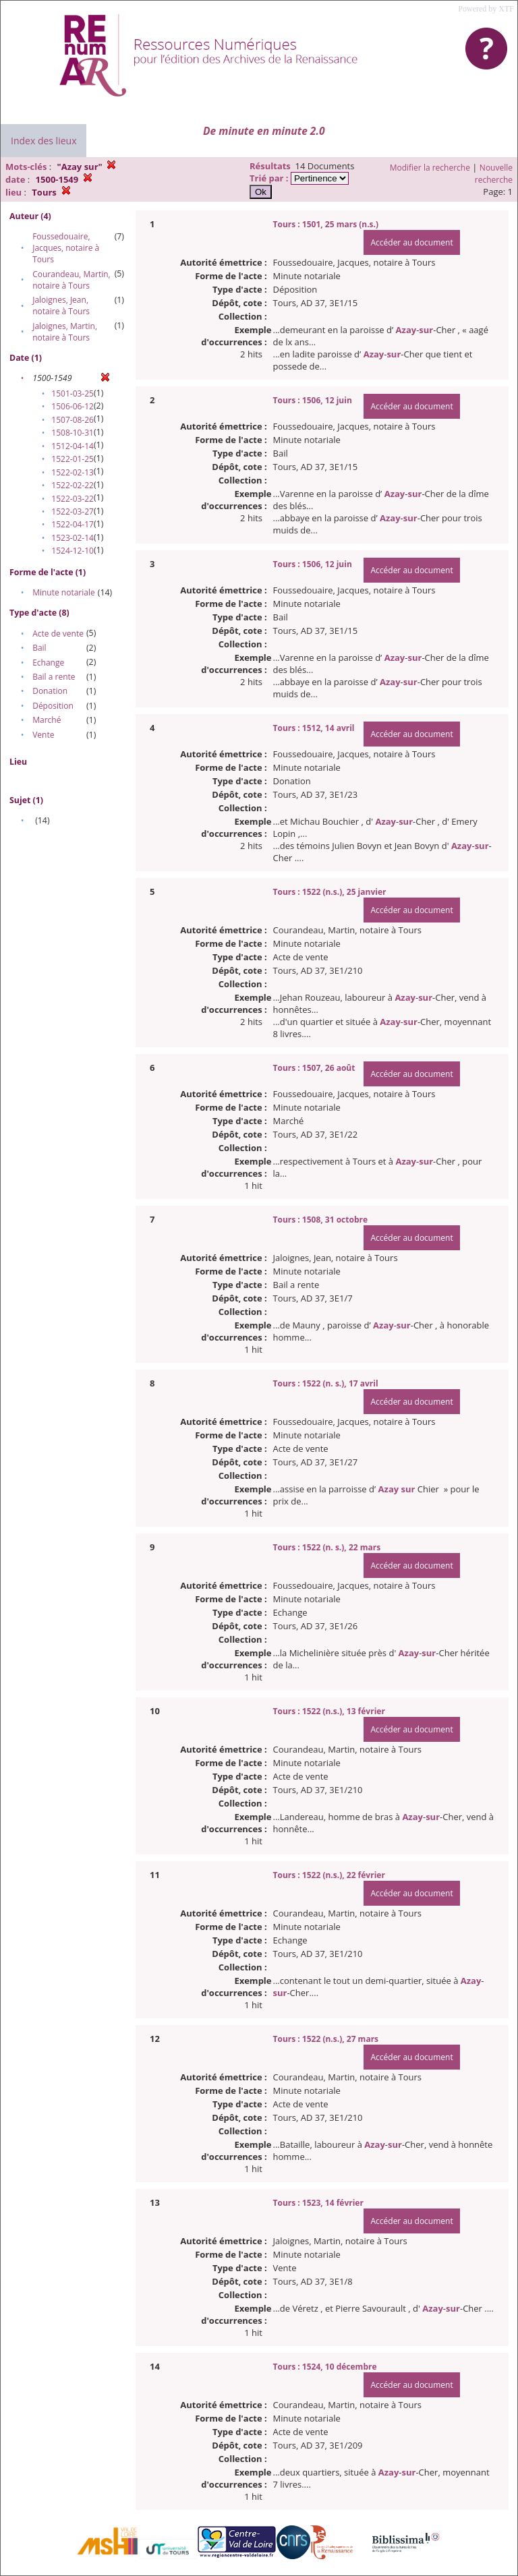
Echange (48, 662)
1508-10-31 (72, 432)
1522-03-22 (72, 498)
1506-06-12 (72, 406)
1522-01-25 (72, 459)
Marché (46, 720)
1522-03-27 (72, 511)
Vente (43, 734)
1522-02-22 (72, 485)
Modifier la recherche (430, 167)
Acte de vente (58, 633)
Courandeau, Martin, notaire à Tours (71, 279)
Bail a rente (53, 676)
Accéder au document (411, 242)
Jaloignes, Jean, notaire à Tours (61, 305)
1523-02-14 (72, 538)
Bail (39, 647)
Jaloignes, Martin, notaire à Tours (64, 331)
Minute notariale (63, 592)
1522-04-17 (72, 524)
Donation (49, 691)
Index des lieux (43, 140)
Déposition (53, 705)
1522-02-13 (72, 472)
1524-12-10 (72, 550)
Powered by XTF (486, 8)
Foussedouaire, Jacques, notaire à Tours (65, 248)
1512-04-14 (72, 446)
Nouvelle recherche (494, 173)
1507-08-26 (72, 420)
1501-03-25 (72, 393)
